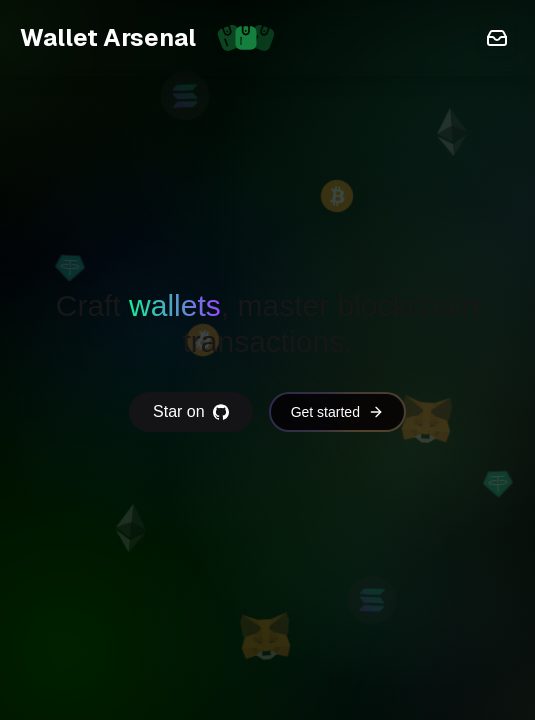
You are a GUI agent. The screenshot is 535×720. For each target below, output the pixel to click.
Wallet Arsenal (154, 38)
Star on (191, 411)
